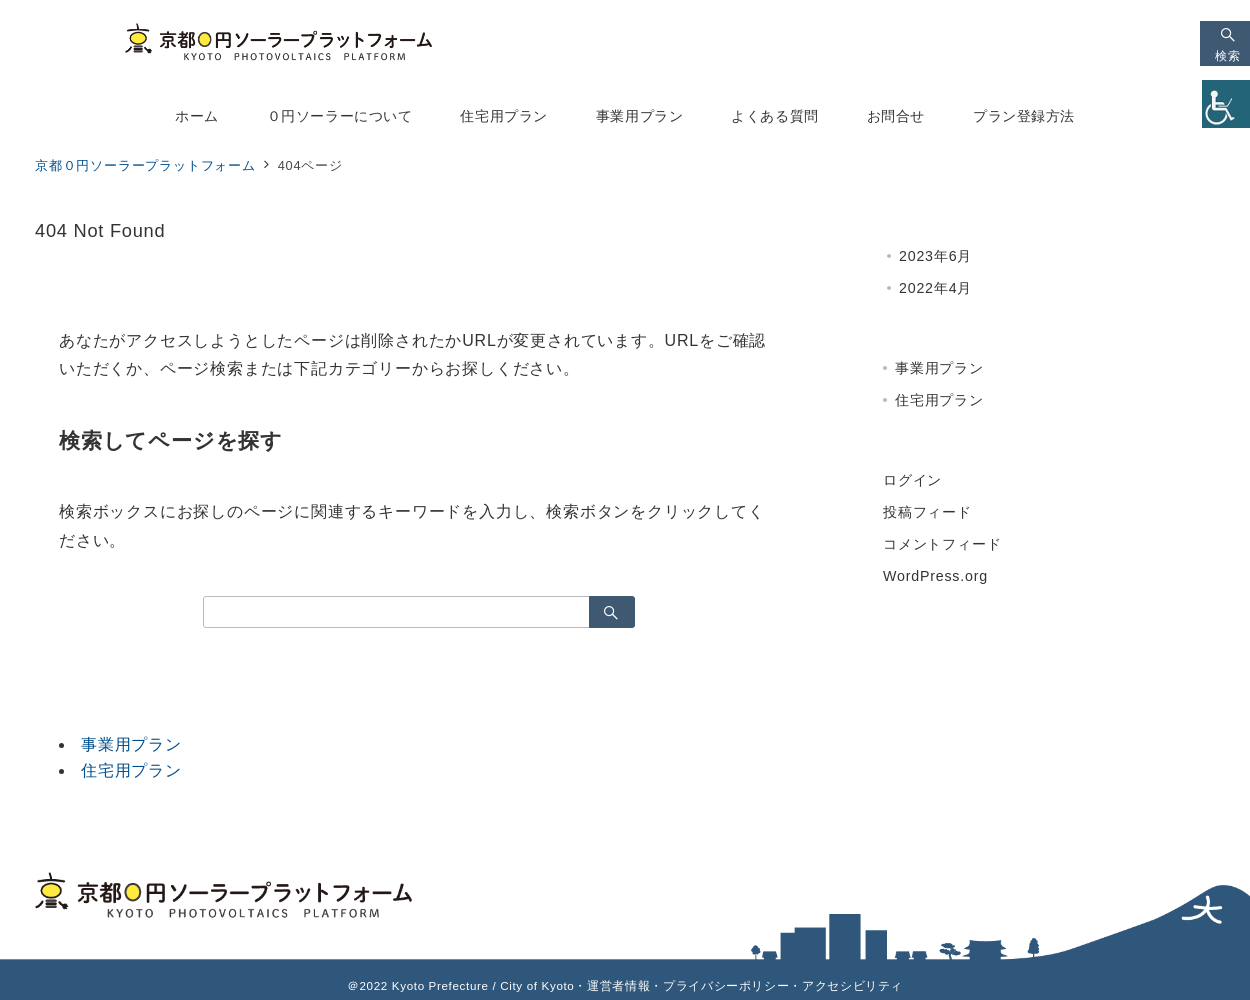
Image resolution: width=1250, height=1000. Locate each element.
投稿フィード (927, 512)
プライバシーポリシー (726, 985)
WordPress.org (935, 576)
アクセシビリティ (852, 985)
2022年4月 (935, 288)
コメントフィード (942, 544)
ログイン (912, 480)
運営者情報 (618, 985)
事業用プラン (131, 744)
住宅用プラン (131, 770)
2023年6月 (935, 256)
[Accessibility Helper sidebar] (1226, 104)
